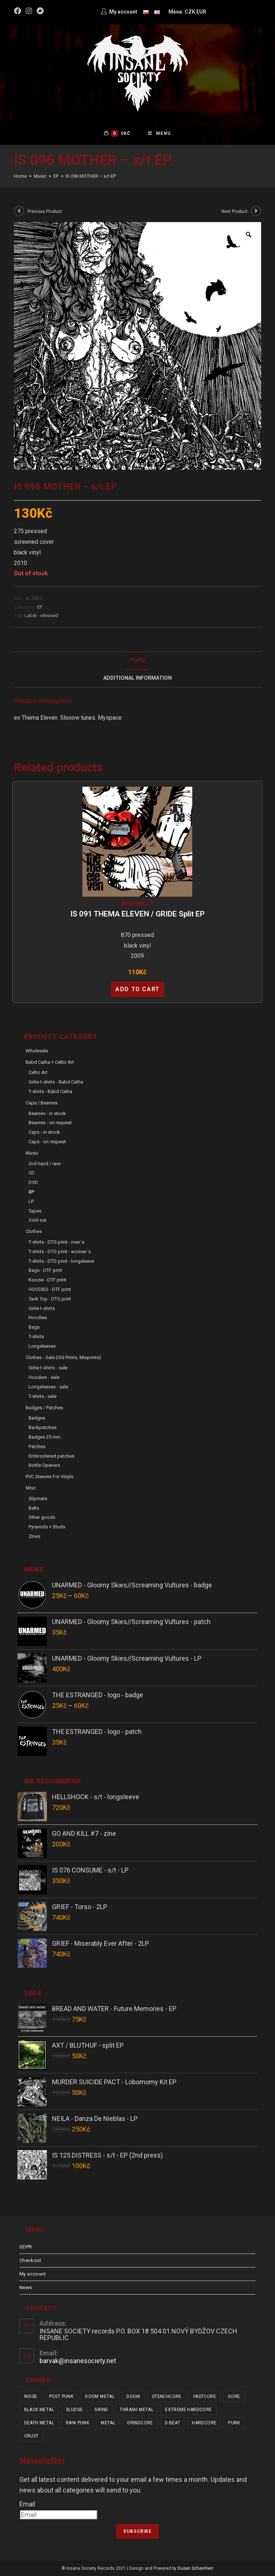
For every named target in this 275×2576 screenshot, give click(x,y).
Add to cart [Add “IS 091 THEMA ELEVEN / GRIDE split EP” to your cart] (137, 989)
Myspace (110, 717)
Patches (37, 1446)
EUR (201, 12)
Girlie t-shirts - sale (48, 1367)
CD (32, 1173)
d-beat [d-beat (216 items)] (172, 2422)
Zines (34, 1536)
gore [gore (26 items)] (234, 2396)
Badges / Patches (44, 1407)
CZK (190, 12)
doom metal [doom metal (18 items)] (100, 2396)
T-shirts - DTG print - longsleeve (61, 1261)
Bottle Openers (44, 1465)
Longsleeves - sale (48, 1387)
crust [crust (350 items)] (31, 2436)
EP (39, 607)
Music (32, 1153)
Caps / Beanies (41, 1103)
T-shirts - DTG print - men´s (56, 1242)
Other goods (42, 1517)
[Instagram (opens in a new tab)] (28, 11)
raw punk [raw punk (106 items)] (77, 2422)
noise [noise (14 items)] (30, 2396)
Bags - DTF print (45, 1270)
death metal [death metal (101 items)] (39, 2422)
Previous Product (44, 211)
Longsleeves (42, 1346)
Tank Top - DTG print (50, 1299)
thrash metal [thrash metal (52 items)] (136, 2409)
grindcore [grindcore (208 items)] (140, 2422)
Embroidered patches (51, 1456)
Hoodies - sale (44, 1377)
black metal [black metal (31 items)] (39, 2409)
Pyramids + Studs (47, 1526)
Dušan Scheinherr (195, 2568)
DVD (33, 1182)
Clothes (34, 1231)
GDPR (25, 2247)
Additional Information (137, 678)
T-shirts (36, 1336)
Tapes (35, 1211)
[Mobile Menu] (159, 133)
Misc (31, 1488)
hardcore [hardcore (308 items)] (204, 2422)
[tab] (137, 660)
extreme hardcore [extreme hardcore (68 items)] (188, 2409)
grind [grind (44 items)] (101, 2409)
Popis (137, 660)
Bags (34, 1327)
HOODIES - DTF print (50, 1289)
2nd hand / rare (44, 1163)
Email (27, 2504)
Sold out (38, 1220)
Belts (34, 1508)
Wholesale (133, 903)
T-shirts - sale (42, 1396)
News (25, 2287)
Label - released (41, 615)
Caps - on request (47, 1141)
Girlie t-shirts (42, 1308)
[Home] (20, 176)
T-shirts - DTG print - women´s (60, 1251)
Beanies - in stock (47, 1113)
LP (31, 1201)
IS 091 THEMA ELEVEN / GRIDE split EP (137, 913)
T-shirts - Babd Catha (50, 1091)
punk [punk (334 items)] (234, 2422)
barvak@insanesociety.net (78, 2361)
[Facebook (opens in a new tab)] (18, 11)
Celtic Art (38, 1072)
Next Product (235, 211)
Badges (37, 1418)
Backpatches (42, 1427)
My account (32, 2274)
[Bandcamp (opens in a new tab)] (40, 11)
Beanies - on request (50, 1122)
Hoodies (38, 1317)
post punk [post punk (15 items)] (61, 2396)
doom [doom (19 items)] (133, 2396)
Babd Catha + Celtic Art (50, 1062)
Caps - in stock (44, 1132)
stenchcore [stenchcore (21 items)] (167, 2396)
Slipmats (38, 1498)
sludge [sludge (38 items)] (74, 2409)
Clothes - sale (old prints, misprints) (63, 1357)
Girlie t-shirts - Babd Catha (56, 1082)
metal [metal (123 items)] (108, 2422)
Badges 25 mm (44, 1437)
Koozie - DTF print (47, 1280)
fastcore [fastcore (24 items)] (204, 2396)
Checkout (30, 2260)
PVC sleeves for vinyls (49, 1476)
